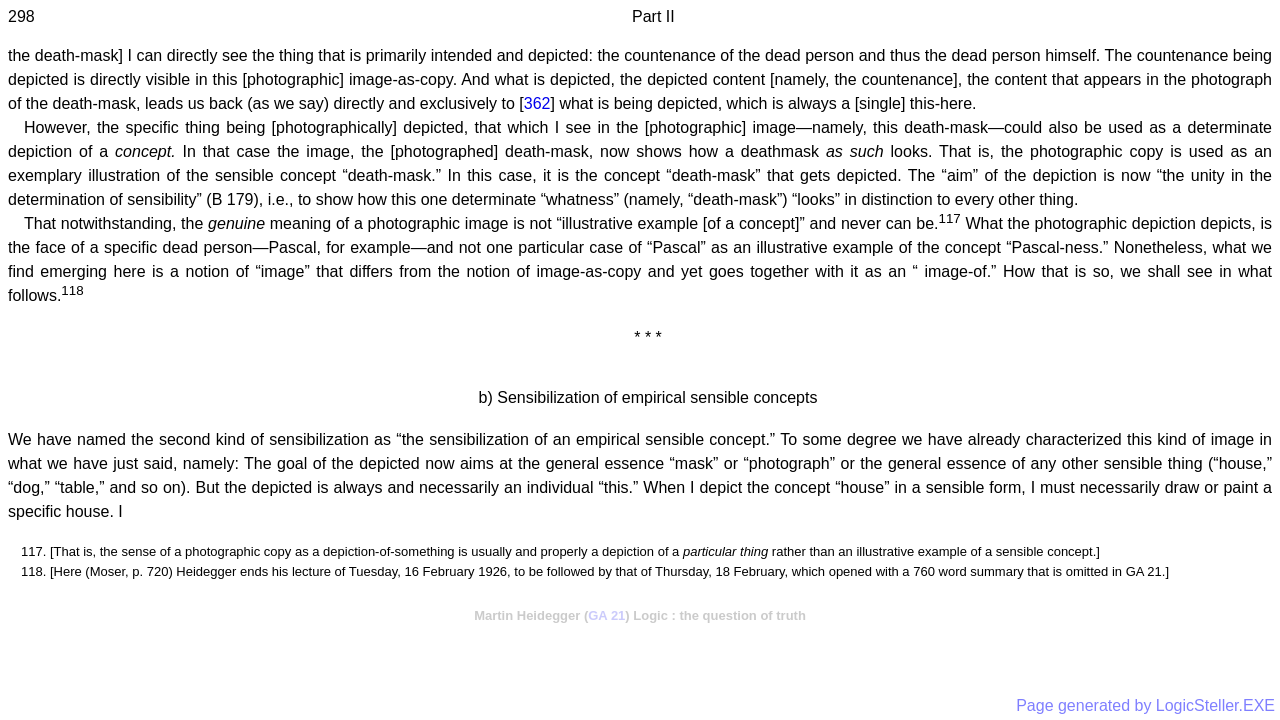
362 (537, 103)
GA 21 (606, 615)
